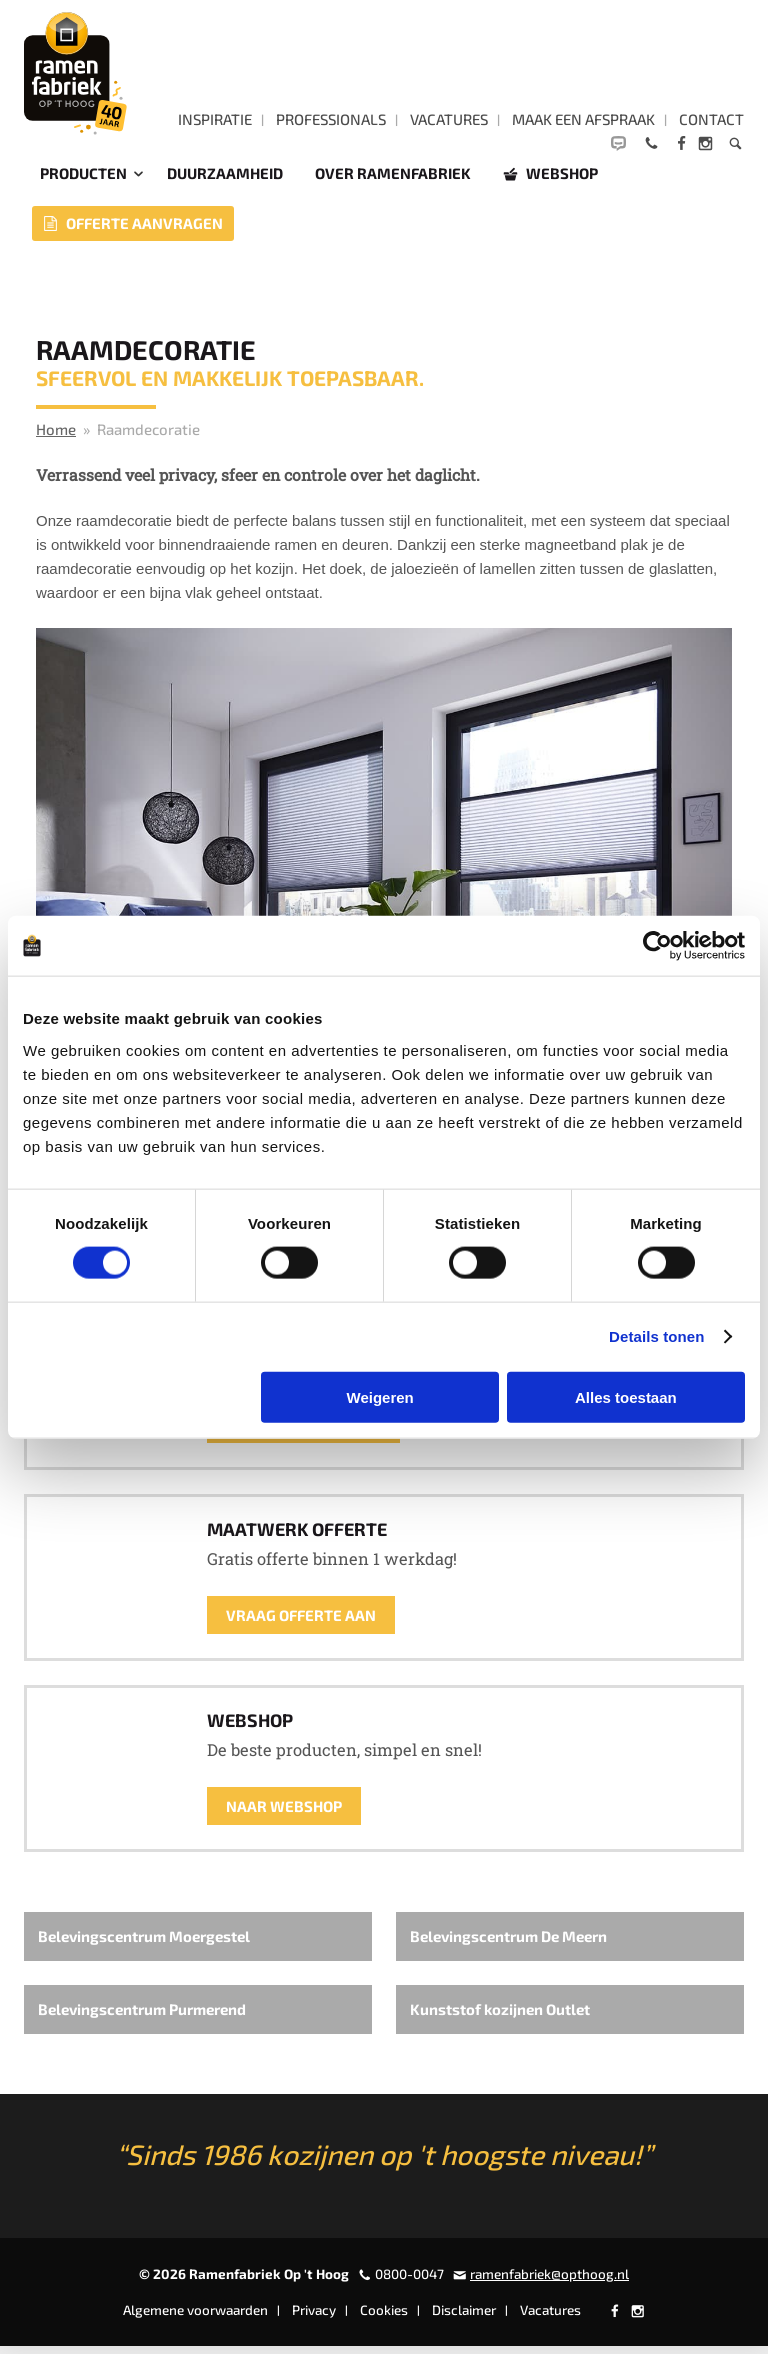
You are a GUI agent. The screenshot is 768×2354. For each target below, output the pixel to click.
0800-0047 (409, 2282)
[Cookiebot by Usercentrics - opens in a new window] (657, 946)
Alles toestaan (626, 1396)
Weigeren (380, 1396)
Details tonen (656, 1336)
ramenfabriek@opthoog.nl (549, 2282)
